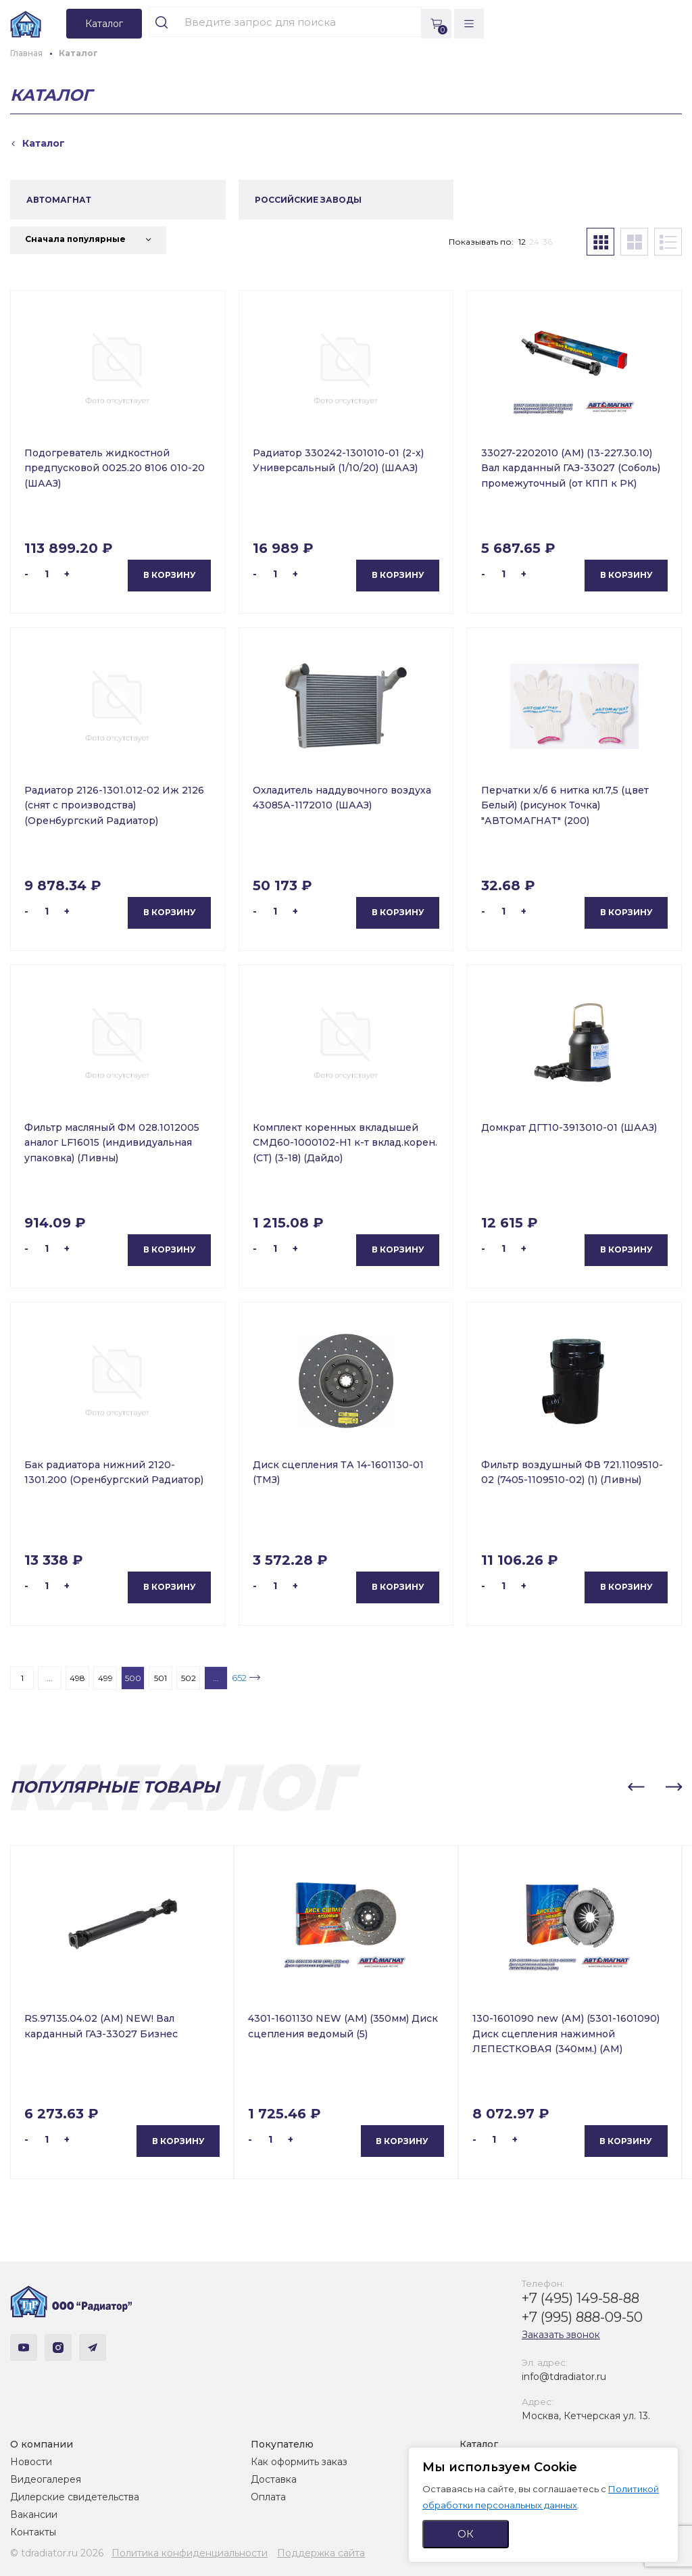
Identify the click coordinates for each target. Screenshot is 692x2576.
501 (160, 1678)
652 (239, 1677)
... (50, 1678)
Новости (31, 2462)
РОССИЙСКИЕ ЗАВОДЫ (308, 200)
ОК (466, 2533)
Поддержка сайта (321, 2553)
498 (77, 1678)
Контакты (33, 2532)
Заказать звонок (561, 2335)
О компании (41, 2444)
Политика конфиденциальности (190, 2553)
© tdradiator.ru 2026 (56, 2553)
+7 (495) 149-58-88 (580, 2298)
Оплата (268, 2497)
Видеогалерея (45, 2479)
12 (522, 242)
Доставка (274, 2479)
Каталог (479, 2444)
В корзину (169, 575)
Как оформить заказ (299, 2462)
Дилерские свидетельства (74, 2497)
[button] (636, 1787)
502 (188, 1678)
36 (547, 242)
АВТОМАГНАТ (58, 200)
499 (105, 1678)
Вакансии (33, 2514)
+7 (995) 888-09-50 (582, 2317)
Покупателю (282, 2444)
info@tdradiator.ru (564, 2377)
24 (534, 242)
